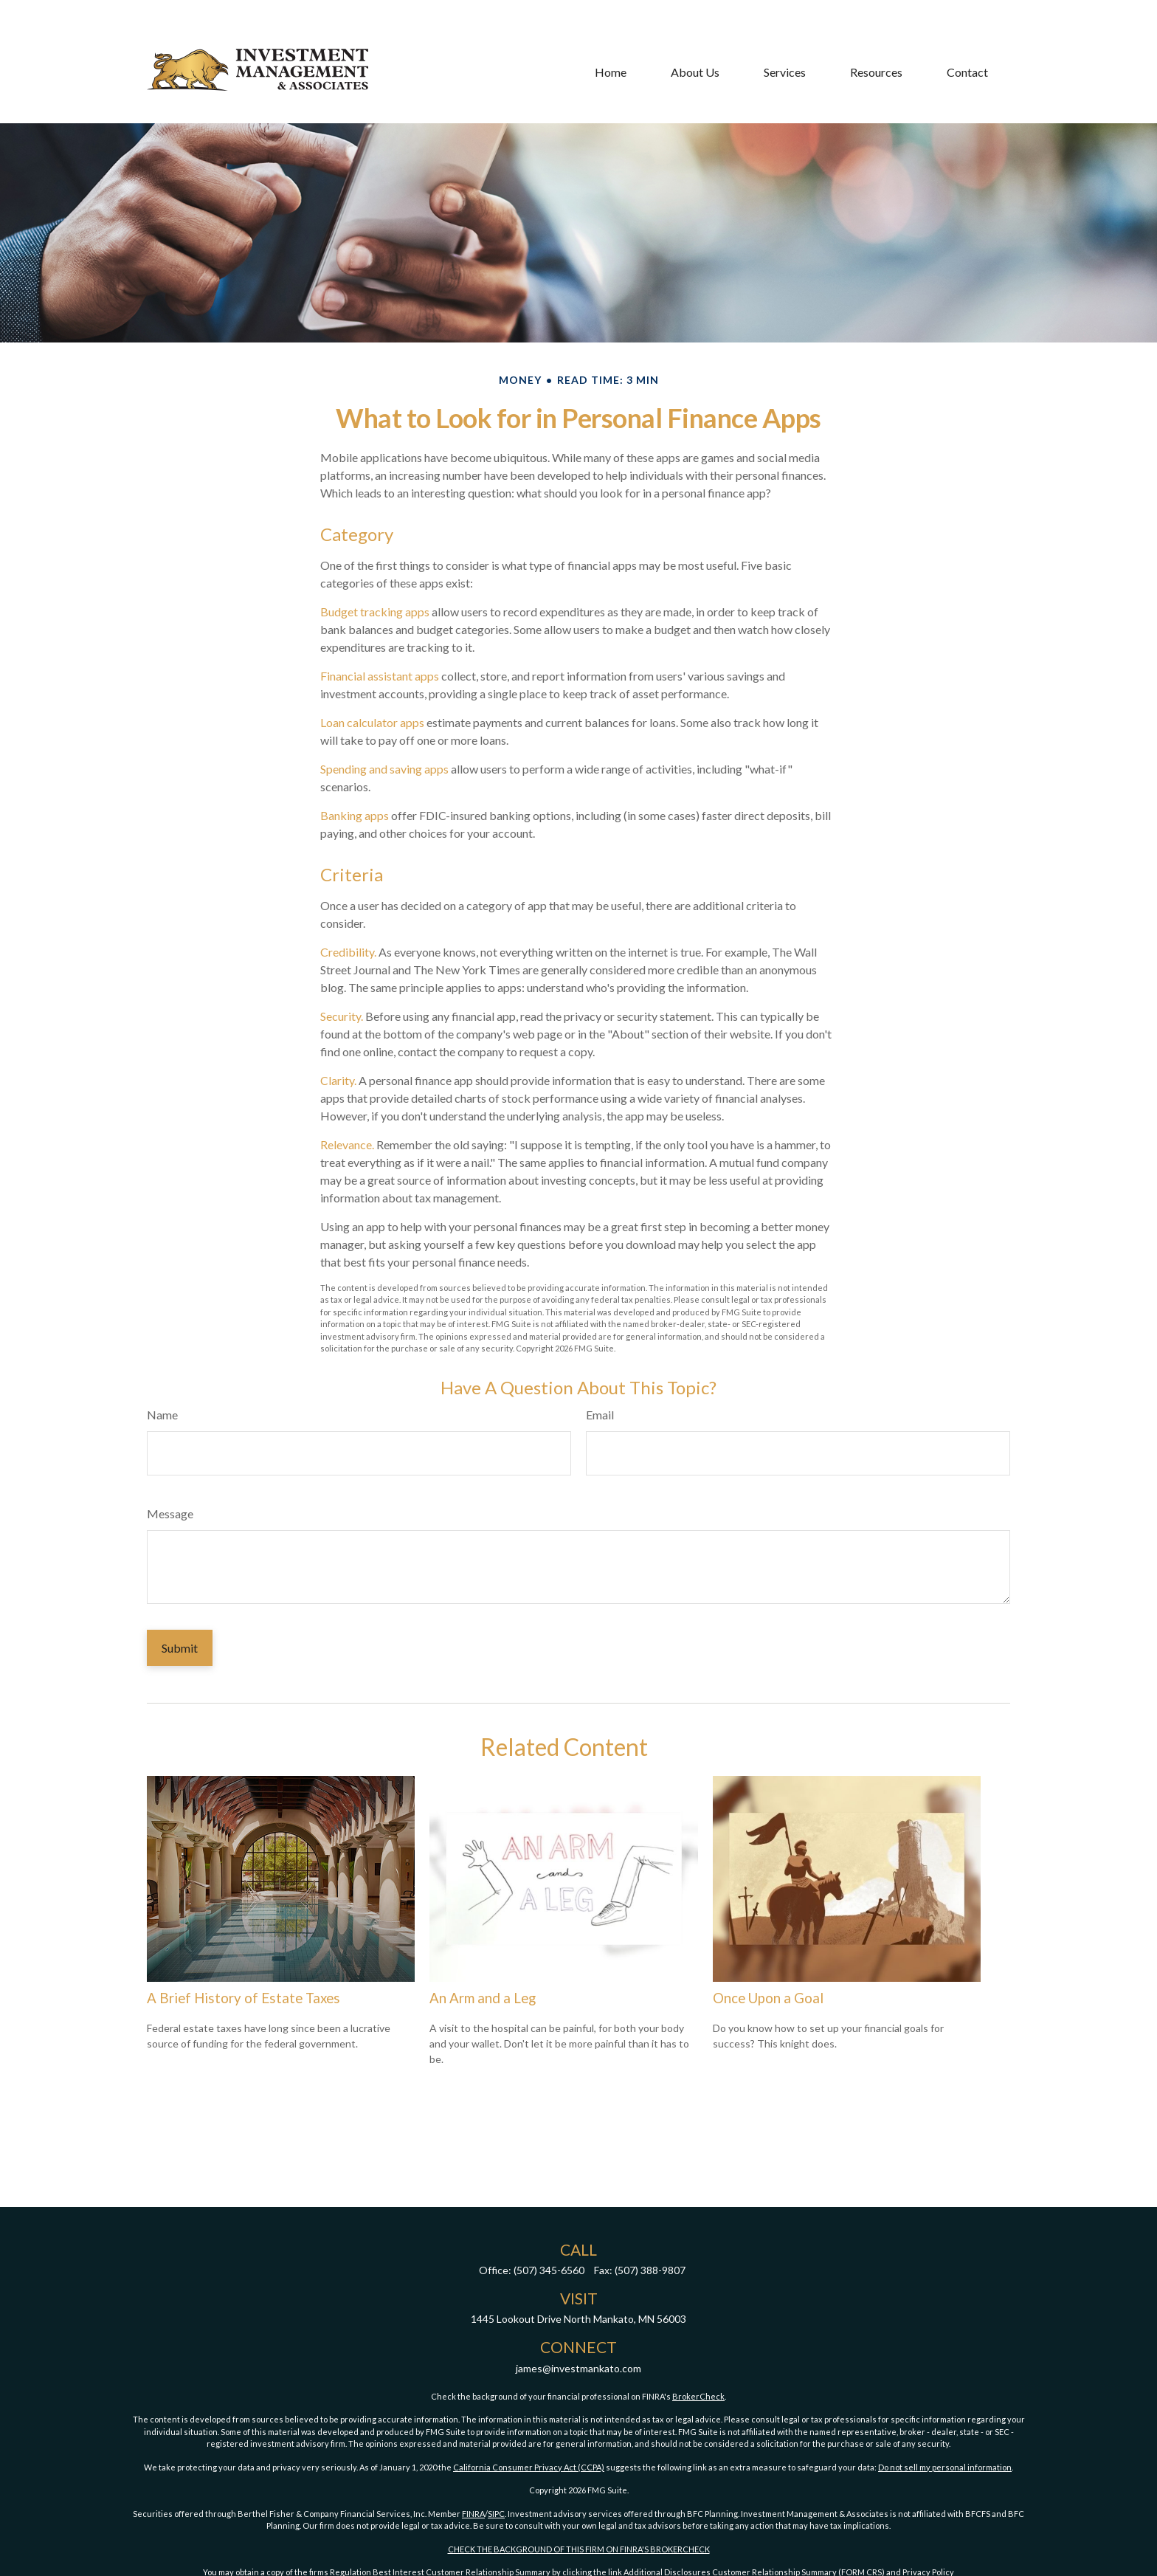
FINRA (473, 2513)
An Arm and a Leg (482, 1998)
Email (600, 1415)
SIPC (496, 2513)
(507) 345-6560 (549, 2270)
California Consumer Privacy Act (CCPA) (528, 2467)
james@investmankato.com (578, 2368)
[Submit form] (180, 1648)
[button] (611, 31)
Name (162, 1415)
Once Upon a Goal (768, 1998)
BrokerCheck (698, 2396)
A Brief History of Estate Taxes (243, 1998)
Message (170, 1513)
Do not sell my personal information (945, 2467)
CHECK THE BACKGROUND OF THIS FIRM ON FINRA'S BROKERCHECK (579, 2549)
